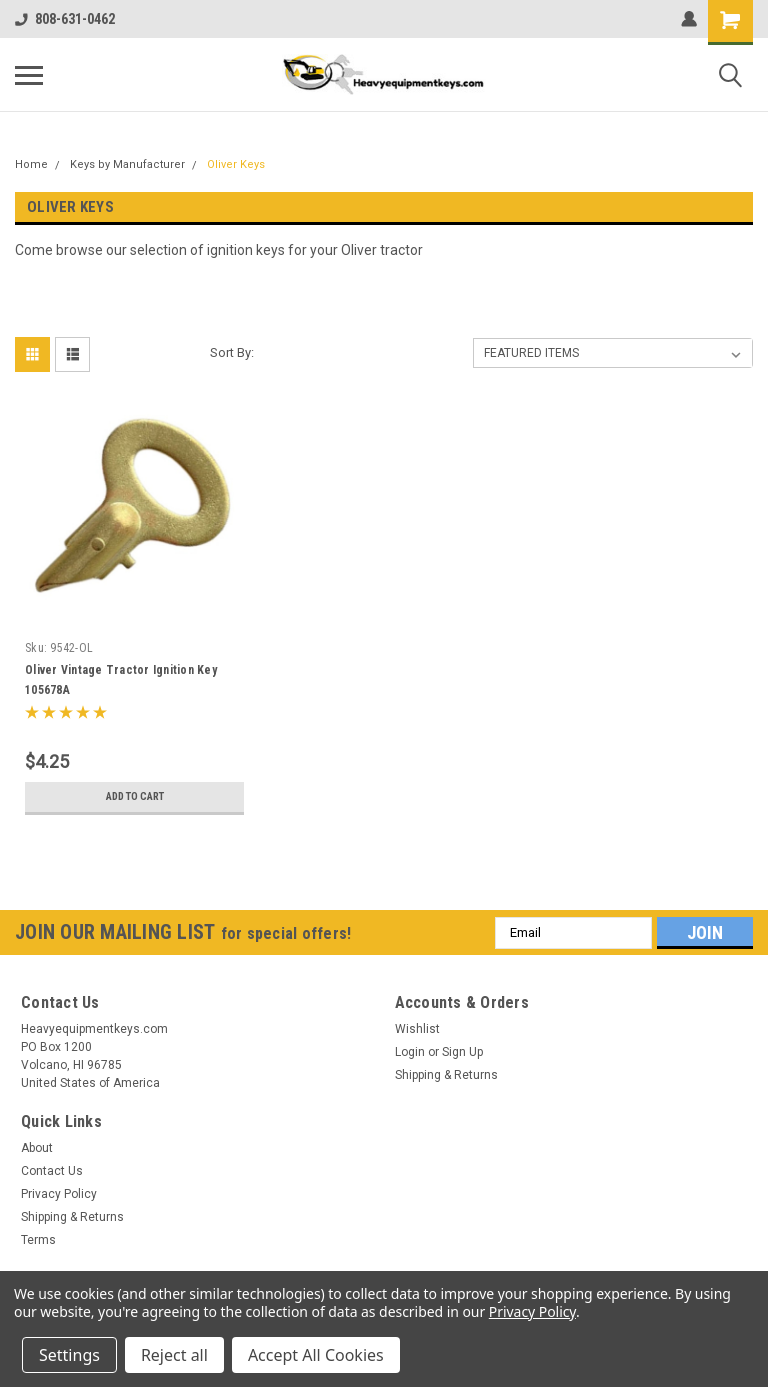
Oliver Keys (236, 164)
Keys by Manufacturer (127, 164)
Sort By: (232, 352)
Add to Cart (134, 797)
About (37, 1148)
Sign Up (462, 1052)
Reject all (174, 1355)
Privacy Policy (59, 1194)
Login (410, 1052)
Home (31, 164)
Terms (38, 1240)
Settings (69, 1355)
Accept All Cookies (316, 1355)
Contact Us (52, 1171)
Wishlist (417, 1029)
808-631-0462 (65, 19)
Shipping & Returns (446, 1075)
